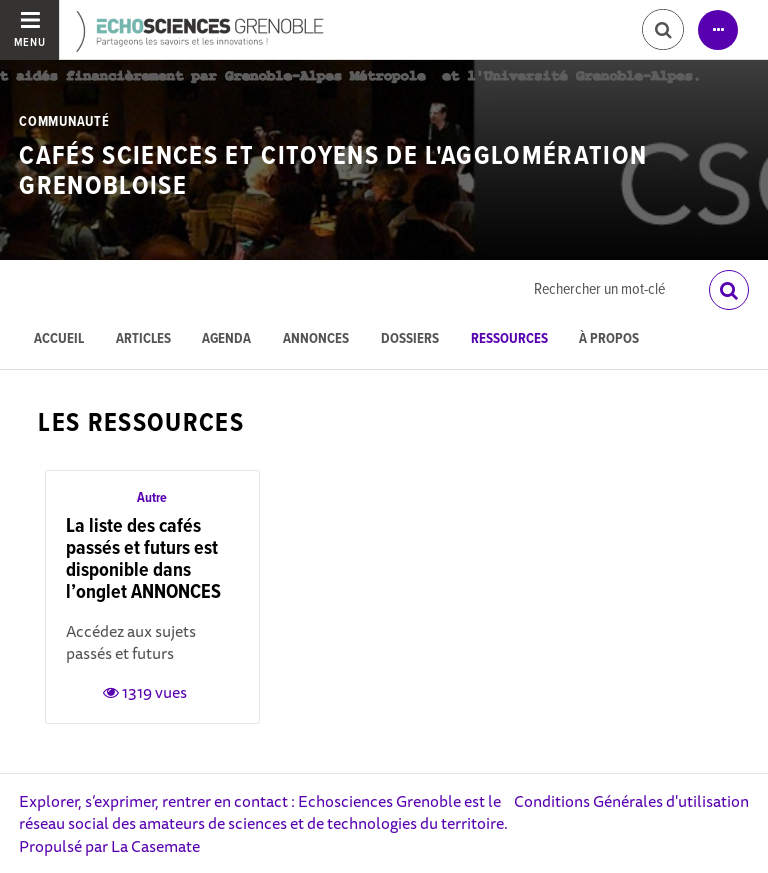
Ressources (509, 339)
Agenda (226, 339)
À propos (609, 339)
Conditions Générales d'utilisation (631, 801)
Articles (143, 339)
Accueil (59, 339)
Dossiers (410, 339)
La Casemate (155, 846)
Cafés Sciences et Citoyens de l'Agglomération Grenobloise (333, 171)
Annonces (316, 339)
